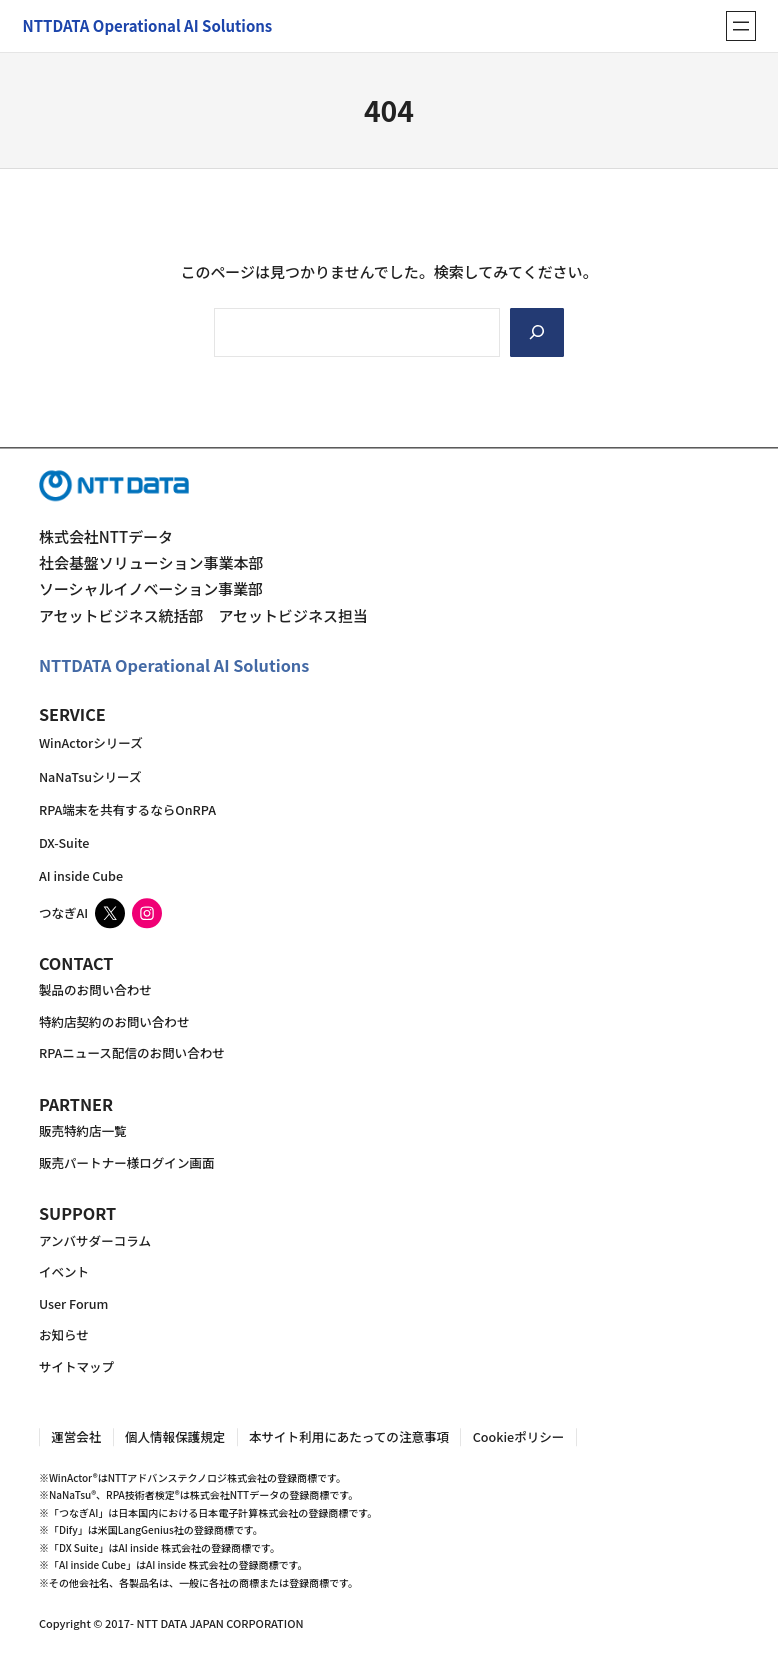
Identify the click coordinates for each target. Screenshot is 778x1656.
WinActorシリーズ (91, 743)
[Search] (537, 332)
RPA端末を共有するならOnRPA (127, 809)
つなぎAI (63, 913)
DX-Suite (64, 842)
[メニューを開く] (741, 26)
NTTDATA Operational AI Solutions (174, 666)
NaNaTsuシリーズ (90, 776)
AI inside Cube (81, 876)
